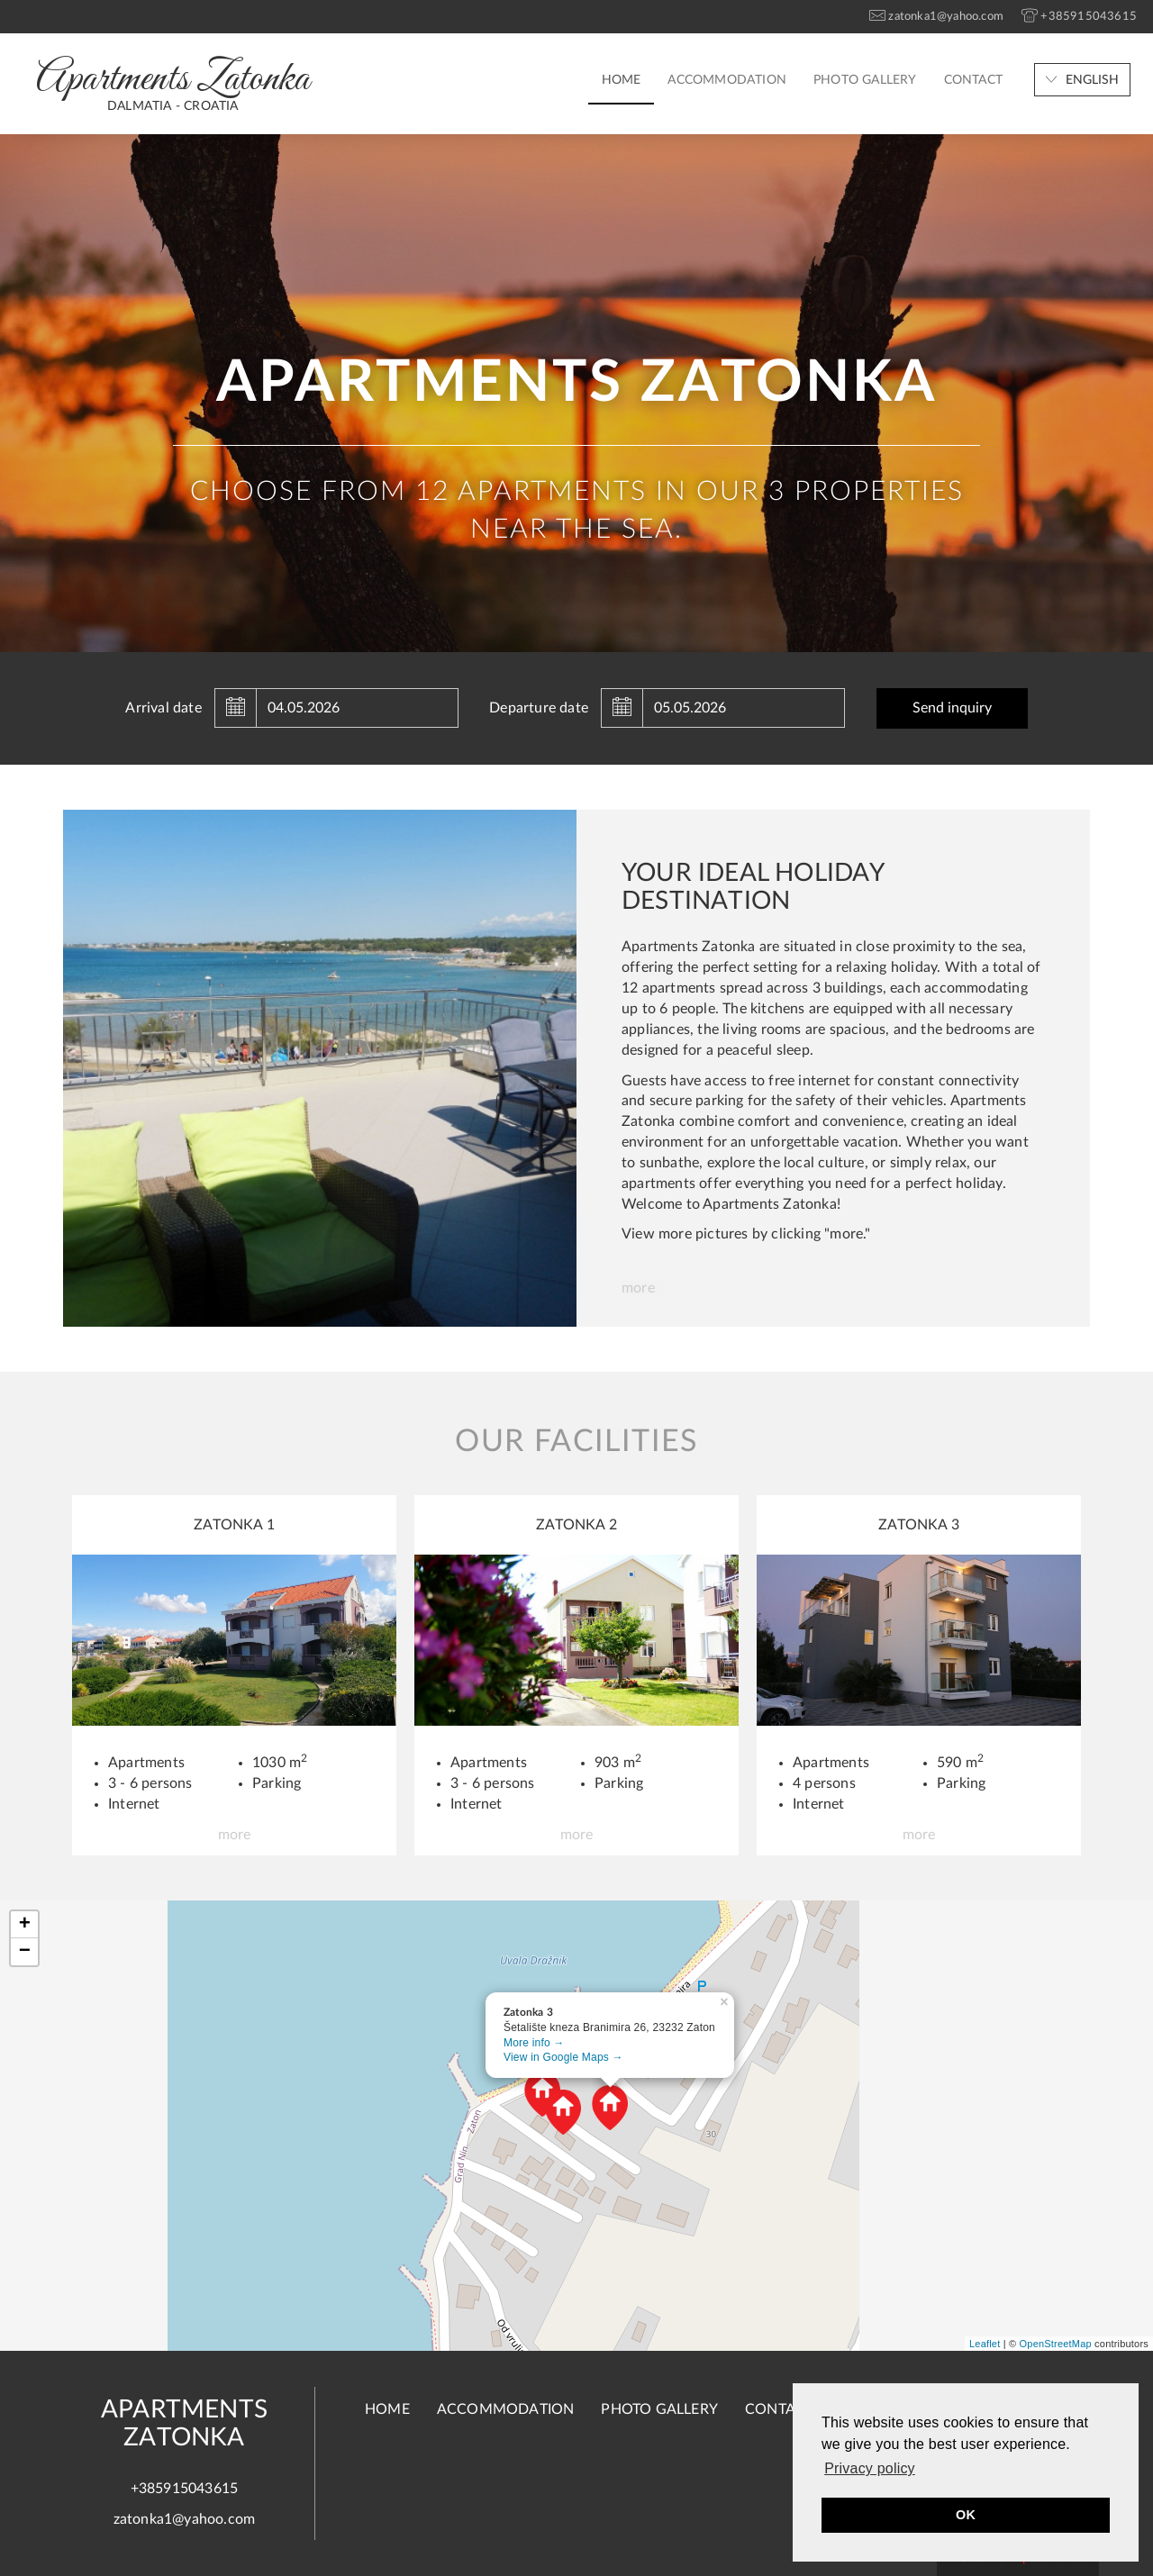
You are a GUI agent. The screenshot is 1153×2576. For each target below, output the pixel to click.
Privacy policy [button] (869, 2468)
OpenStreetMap (1056, 2343)
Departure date (538, 708)
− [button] (25, 1951)
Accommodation (726, 80)
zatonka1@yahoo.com (184, 2519)
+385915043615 (185, 2488)
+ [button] (25, 1924)
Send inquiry (952, 708)
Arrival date (163, 708)
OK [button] (966, 2515)
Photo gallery (865, 80)
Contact (973, 80)
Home (621, 80)
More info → (534, 2042)
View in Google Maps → (563, 2057)
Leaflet (984, 2343)
